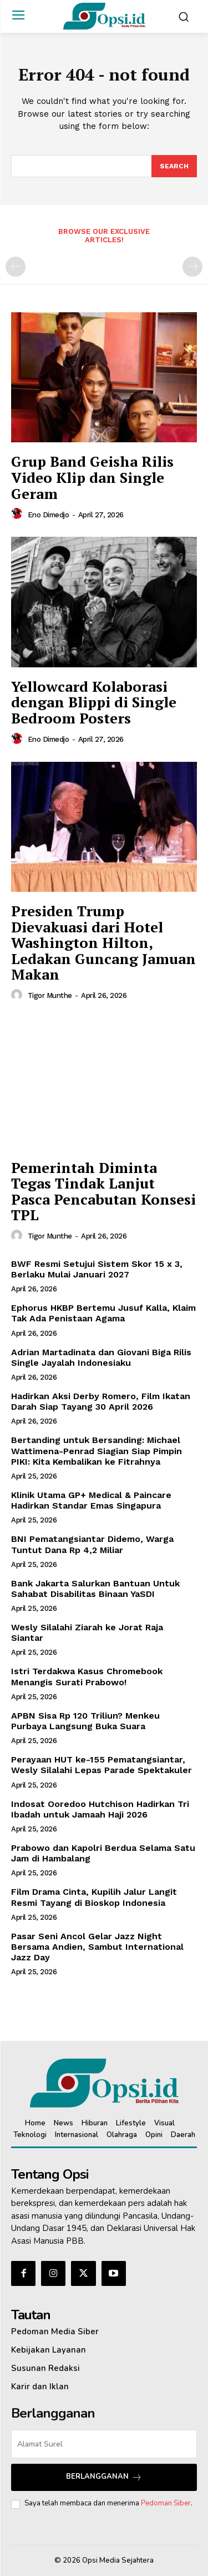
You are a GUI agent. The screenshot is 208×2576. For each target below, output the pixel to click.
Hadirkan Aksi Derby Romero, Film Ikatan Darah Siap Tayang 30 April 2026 (100, 1401)
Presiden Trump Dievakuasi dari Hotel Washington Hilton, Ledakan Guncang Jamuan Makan (103, 942)
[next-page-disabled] (192, 267)
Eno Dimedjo (48, 515)
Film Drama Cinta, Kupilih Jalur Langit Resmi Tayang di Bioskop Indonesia (94, 1897)
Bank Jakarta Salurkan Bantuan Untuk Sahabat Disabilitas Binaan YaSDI (95, 1588)
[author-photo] (18, 514)
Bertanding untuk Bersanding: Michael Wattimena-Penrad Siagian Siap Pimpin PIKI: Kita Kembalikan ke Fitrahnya (96, 1450)
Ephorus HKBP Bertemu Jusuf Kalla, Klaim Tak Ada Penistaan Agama (103, 1313)
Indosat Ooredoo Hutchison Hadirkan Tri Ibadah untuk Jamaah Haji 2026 (100, 1809)
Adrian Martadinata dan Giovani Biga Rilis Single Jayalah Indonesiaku (101, 1357)
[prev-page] (16, 267)
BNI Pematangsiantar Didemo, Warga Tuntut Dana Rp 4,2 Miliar (92, 1544)
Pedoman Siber (166, 2503)
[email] (104, 2444)
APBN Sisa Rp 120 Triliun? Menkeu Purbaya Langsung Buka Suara (85, 1720)
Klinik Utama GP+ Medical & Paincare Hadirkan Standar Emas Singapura (91, 1500)
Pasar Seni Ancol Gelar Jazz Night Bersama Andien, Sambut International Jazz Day (97, 1947)
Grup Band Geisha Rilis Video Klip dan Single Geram (92, 477)
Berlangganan (104, 2477)
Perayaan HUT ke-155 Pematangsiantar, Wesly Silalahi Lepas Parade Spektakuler (101, 1764)
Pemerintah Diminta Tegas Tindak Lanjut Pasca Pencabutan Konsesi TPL (103, 1191)
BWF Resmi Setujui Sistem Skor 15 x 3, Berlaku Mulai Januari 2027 (96, 1269)
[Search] (174, 166)
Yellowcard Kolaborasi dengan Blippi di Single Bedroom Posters (93, 702)
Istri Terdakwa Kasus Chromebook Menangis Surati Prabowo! (87, 1676)
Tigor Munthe (50, 995)
